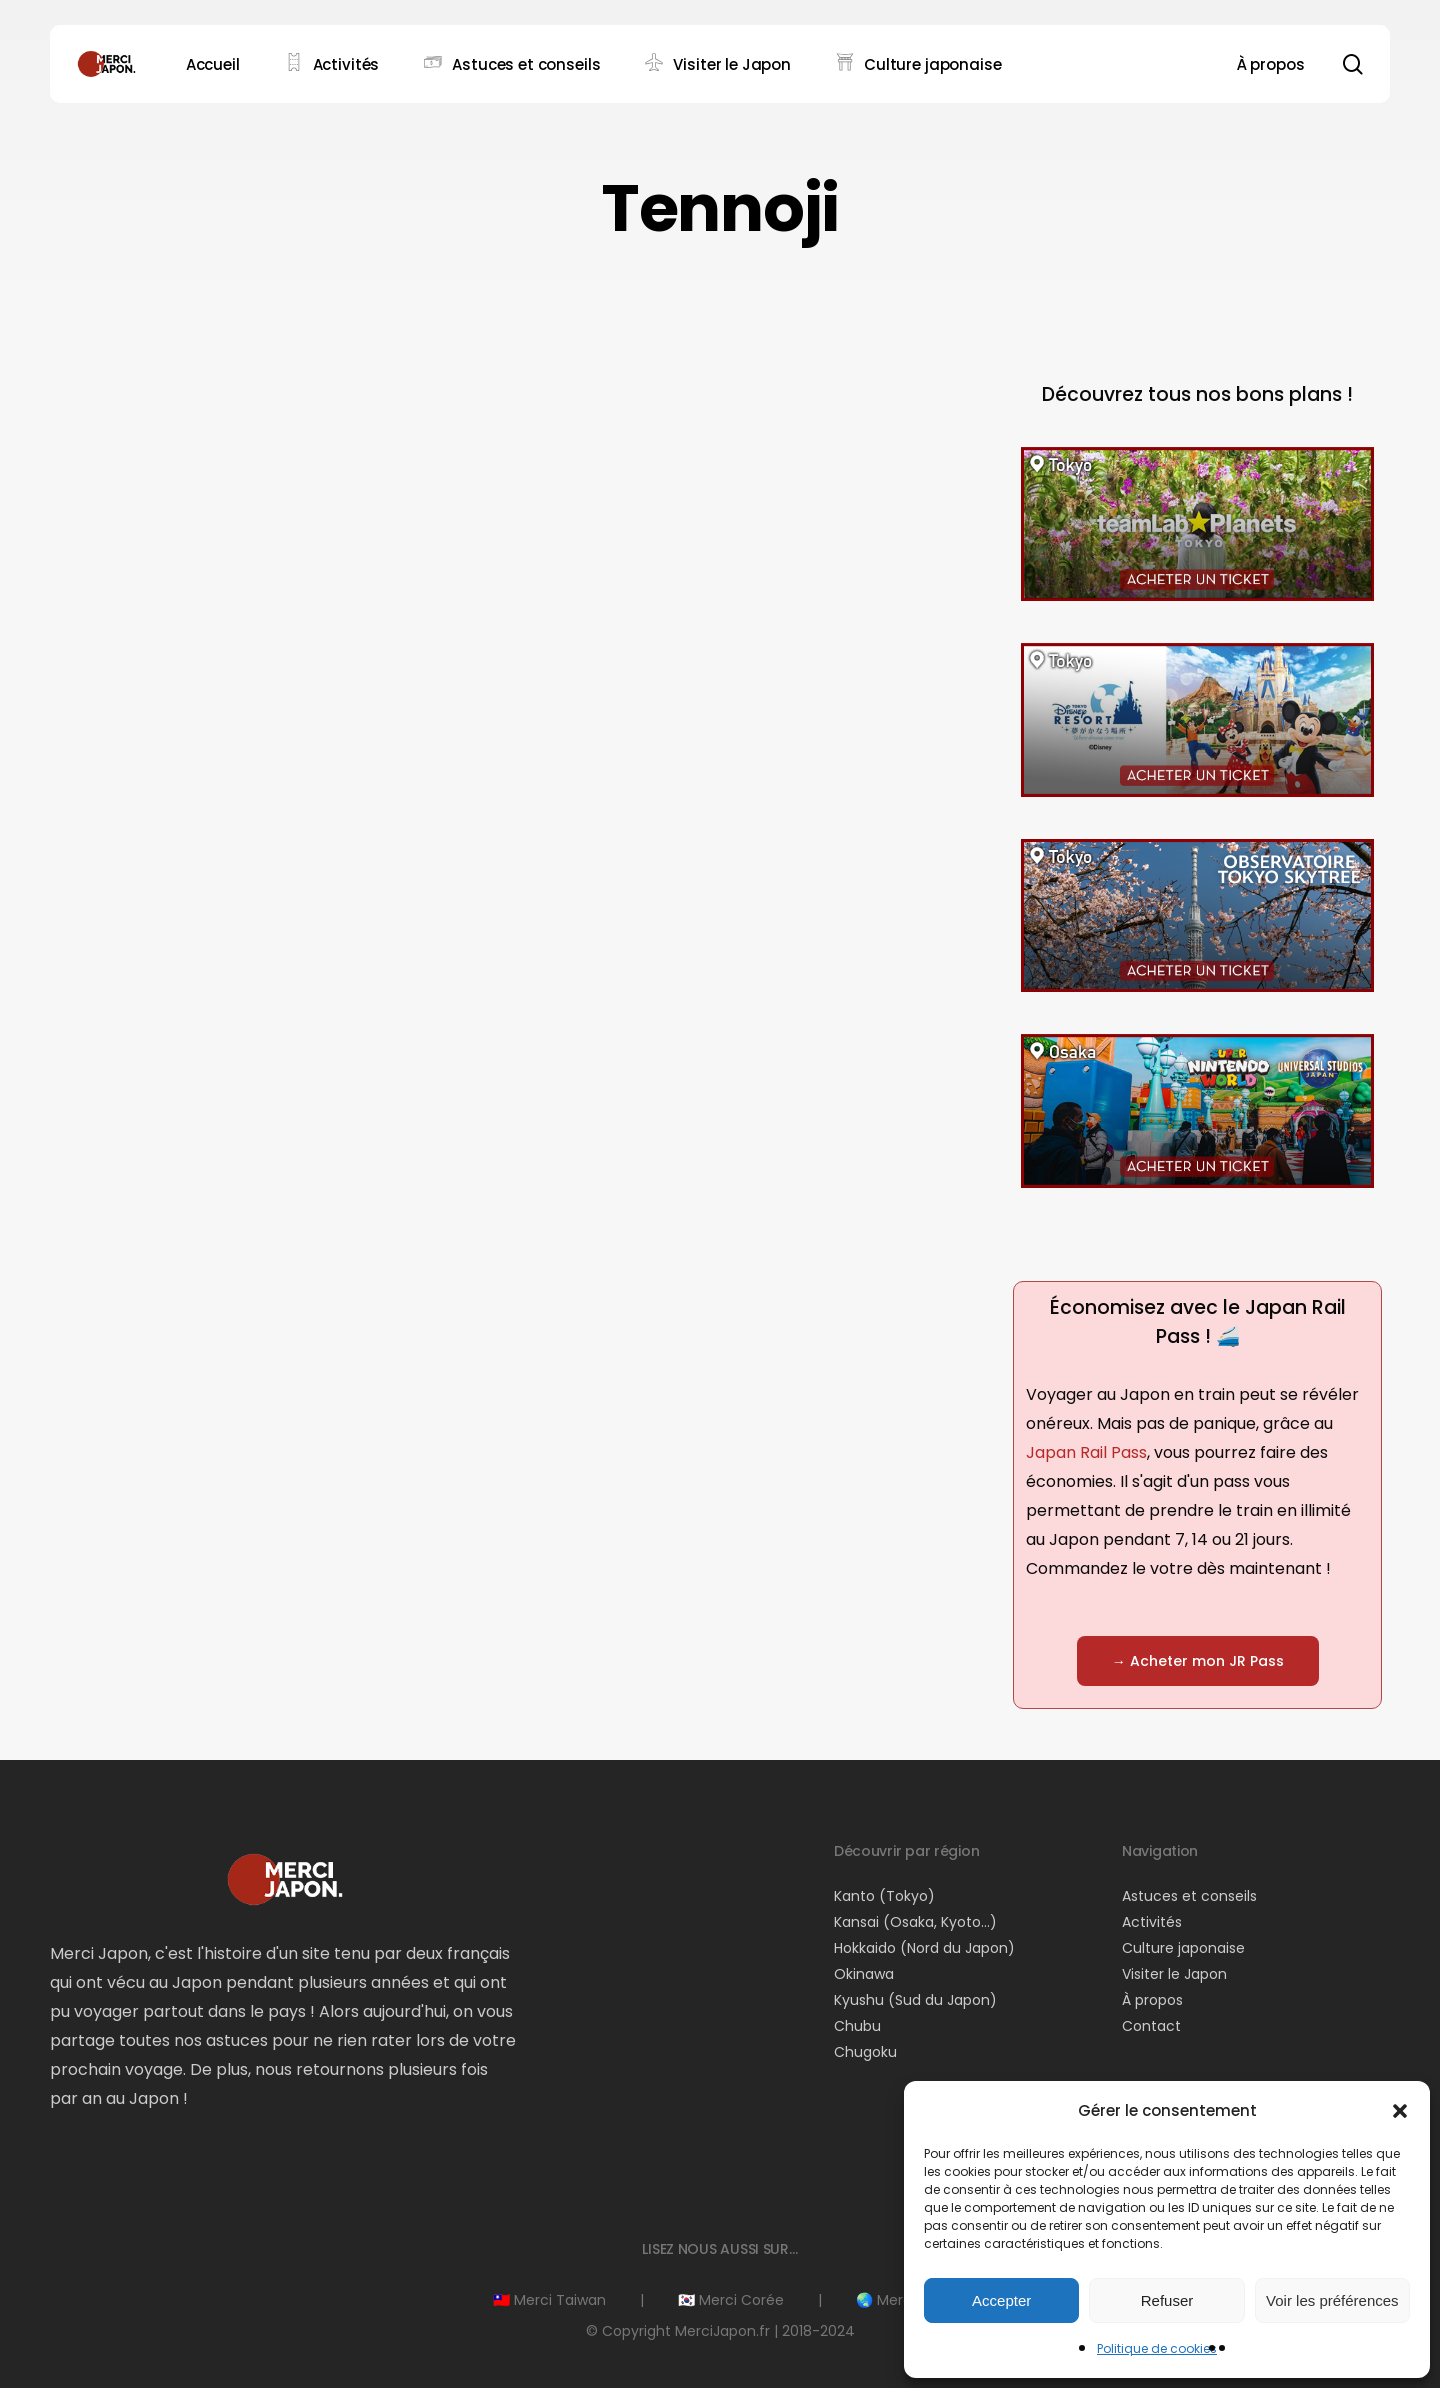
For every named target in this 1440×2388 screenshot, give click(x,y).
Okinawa (864, 1974)
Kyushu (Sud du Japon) (915, 2000)
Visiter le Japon (1174, 1974)
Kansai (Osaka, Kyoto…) (915, 1922)
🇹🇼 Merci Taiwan (549, 2300)
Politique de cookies (1157, 2348)
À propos (1152, 2000)
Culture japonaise (1183, 1948)
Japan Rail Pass (1086, 1452)
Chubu (857, 2026)
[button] (1400, 2111)
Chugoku (865, 2052)
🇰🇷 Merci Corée (731, 2300)
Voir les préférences (1332, 2300)
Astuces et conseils (1189, 1896)
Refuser (1167, 2300)
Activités (1152, 1922)
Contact (1151, 2026)
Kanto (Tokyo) (884, 1896)
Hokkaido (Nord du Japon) (924, 1948)
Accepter (1001, 2300)
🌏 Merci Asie (901, 2300)
